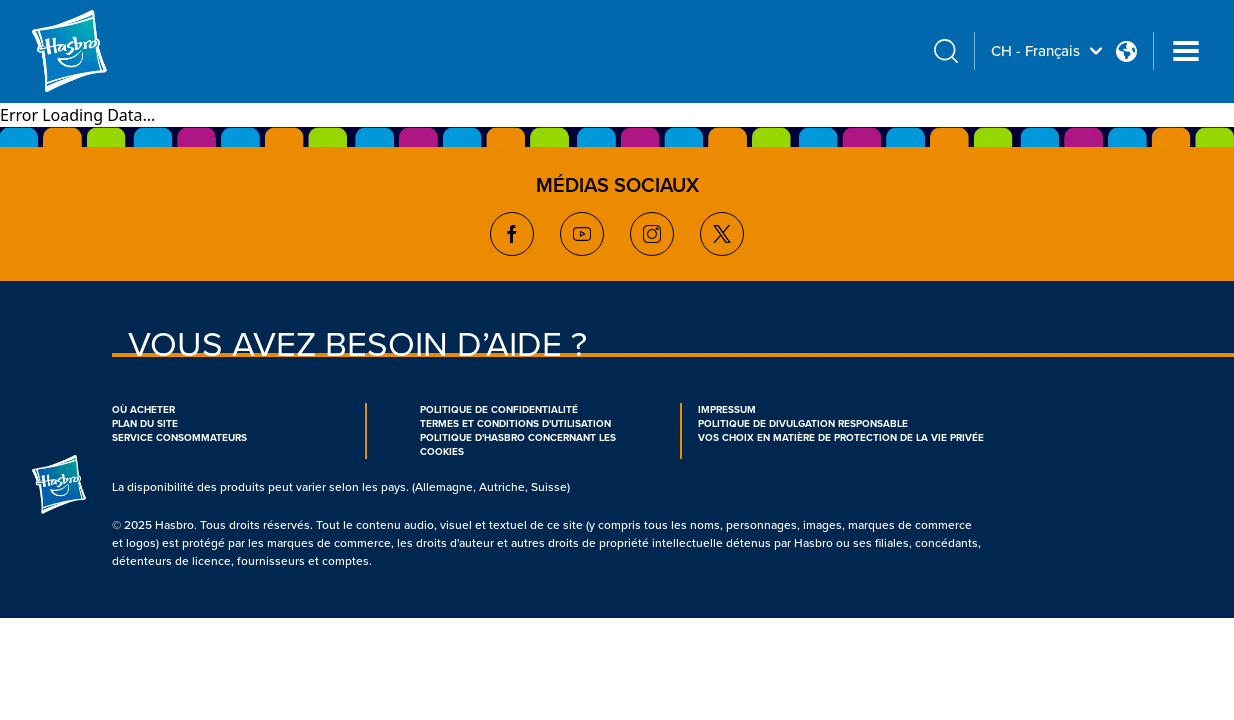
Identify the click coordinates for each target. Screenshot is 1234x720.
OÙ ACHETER (143, 410)
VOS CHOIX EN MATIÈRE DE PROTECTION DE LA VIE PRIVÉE (841, 438)
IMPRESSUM (727, 410)
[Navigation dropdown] (1186, 51)
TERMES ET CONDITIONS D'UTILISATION (515, 424)
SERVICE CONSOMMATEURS (179, 438)
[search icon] (946, 51)
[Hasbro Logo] (104, 51)
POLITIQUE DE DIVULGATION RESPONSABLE (803, 424)
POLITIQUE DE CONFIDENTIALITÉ (499, 410)
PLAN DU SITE (145, 424)
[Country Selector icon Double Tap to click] (1126, 51)
